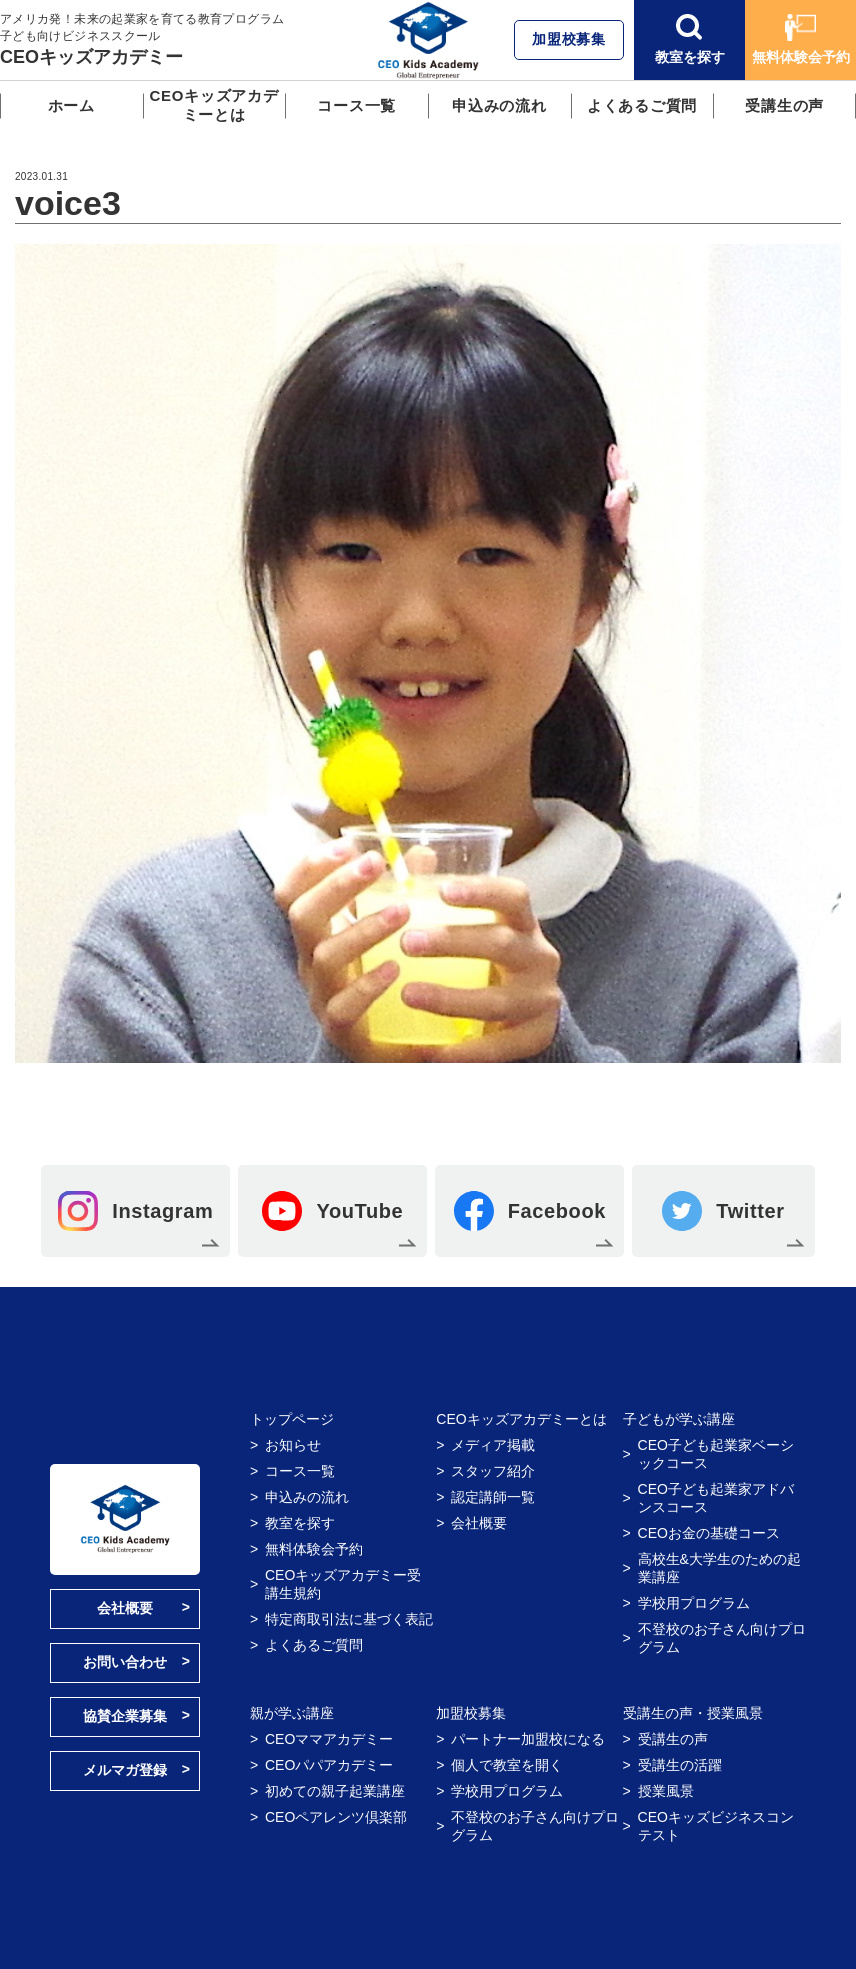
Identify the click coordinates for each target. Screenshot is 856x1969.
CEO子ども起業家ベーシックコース (716, 1454)
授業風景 (666, 1791)
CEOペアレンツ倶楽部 (336, 1817)
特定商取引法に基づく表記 (349, 1619)
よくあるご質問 (642, 105)
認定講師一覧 (493, 1497)
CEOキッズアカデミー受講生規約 (343, 1584)
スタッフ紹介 (493, 1471)
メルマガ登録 (125, 1770)
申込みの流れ (499, 105)
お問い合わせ (125, 1662)
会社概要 (125, 1608)
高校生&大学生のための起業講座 (719, 1568)
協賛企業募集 (125, 1716)
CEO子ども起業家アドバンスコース (716, 1498)
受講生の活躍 (680, 1765)
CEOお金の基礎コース (709, 1533)
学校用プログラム (694, 1603)
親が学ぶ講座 (292, 1713)
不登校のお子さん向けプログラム (722, 1638)
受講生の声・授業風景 (693, 1713)
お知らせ (293, 1445)
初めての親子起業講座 (335, 1791)
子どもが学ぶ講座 (679, 1419)
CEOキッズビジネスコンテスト (716, 1826)
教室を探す (690, 39)
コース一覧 (356, 105)
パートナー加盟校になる (528, 1739)
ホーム (71, 105)
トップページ (292, 1419)
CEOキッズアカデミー (91, 57)
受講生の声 (784, 105)
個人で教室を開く (507, 1765)
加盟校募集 (569, 39)
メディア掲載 (493, 1445)
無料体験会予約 (801, 39)
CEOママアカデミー (329, 1739)
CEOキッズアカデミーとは (213, 105)
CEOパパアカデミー (329, 1765)
